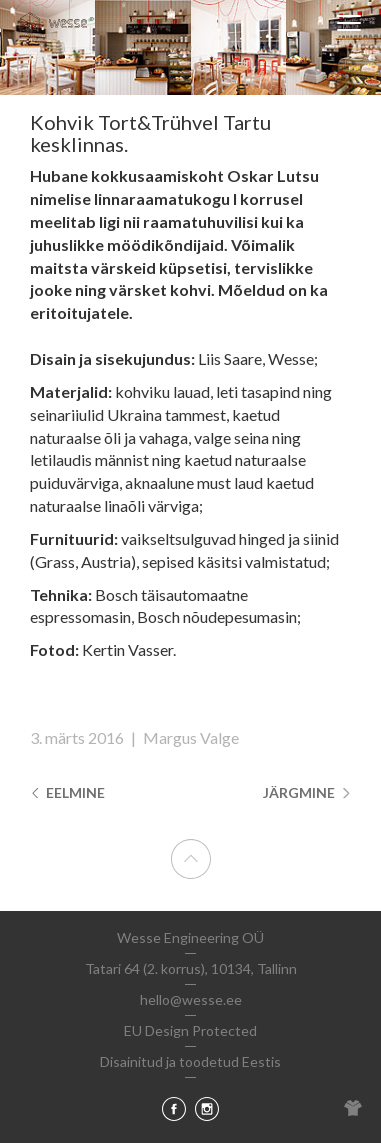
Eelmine (67, 792)
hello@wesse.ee (191, 999)
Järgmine (307, 792)
